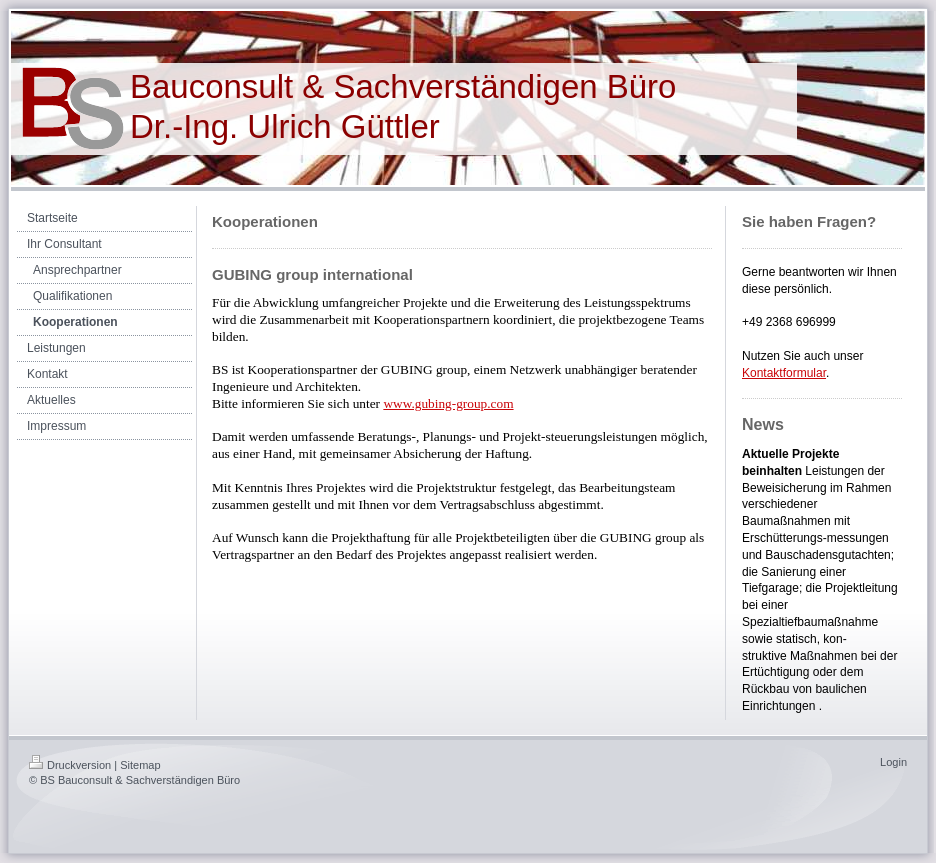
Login (893, 762)
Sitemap (140, 765)
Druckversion (70, 765)
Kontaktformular (784, 373)
